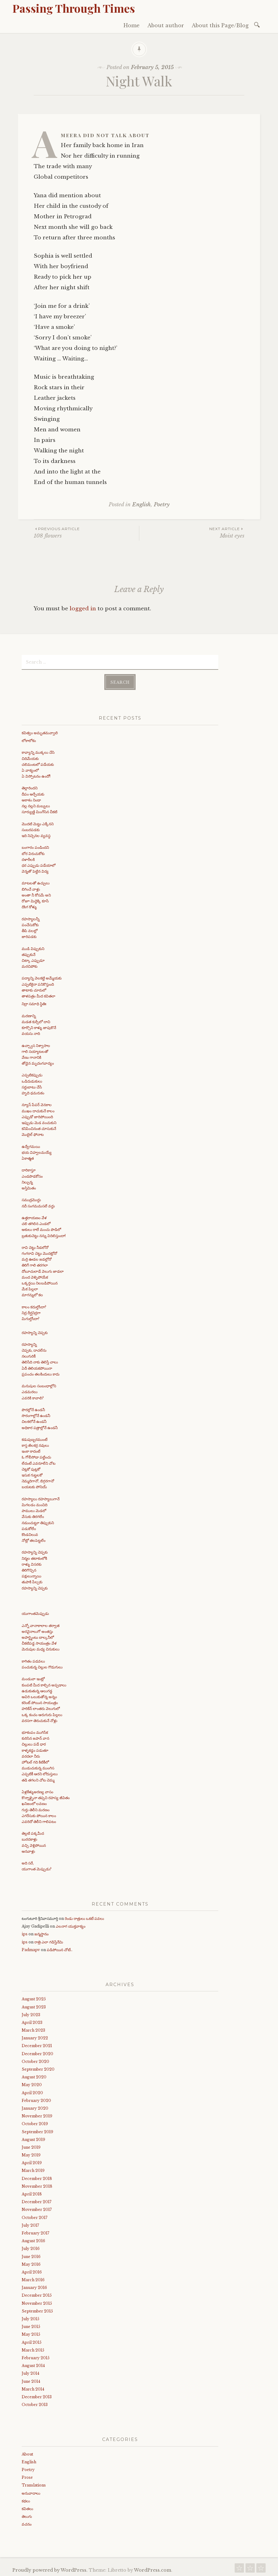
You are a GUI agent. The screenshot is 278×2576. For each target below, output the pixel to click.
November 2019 (37, 2115)
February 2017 (35, 2232)
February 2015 (36, 2357)
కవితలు (27, 2508)
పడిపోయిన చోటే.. (59, 1948)
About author (165, 25)
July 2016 (31, 2248)
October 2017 (34, 2216)
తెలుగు (27, 2515)
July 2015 (30, 2318)
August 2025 (34, 1998)
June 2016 (31, 2255)
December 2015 (37, 2294)
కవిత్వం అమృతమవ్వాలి (40, 732)
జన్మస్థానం (41, 1933)
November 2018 (37, 2185)
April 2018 (32, 2193)
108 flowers (86, 532)
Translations (34, 2484)
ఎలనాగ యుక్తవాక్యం (70, 1925)
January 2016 (34, 2287)
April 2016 (32, 2271)
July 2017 (30, 2224)
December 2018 (37, 2177)
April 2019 (32, 2162)
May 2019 (31, 2154)
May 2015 (31, 2333)
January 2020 (35, 2107)
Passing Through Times (73, 8)
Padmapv (31, 1948)
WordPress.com (152, 2569)
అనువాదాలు (31, 2492)
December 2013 (37, 2396)
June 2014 (31, 2380)
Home (132, 25)
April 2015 (31, 2341)
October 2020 (35, 2061)
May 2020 (32, 2084)
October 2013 (35, 2404)
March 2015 (33, 2349)
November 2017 (37, 2209)
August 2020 (34, 2076)
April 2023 (32, 2022)
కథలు (26, 2500)
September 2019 (37, 2131)
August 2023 (34, 2006)
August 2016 (33, 2240)
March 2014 (33, 2388)
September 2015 (37, 2310)
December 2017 (36, 2201)
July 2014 (30, 2372)
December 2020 (37, 2053)
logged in (83, 608)
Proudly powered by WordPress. (50, 2569)
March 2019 (33, 2170)
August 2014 (33, 2365)
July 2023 (31, 2014)
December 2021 (37, 2045)
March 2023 (33, 2029)
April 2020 (32, 2092)
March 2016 (33, 2279)
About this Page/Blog (220, 25)
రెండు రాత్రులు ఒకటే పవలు (84, 1918)
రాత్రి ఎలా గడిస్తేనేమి (48, 1941)
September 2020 (38, 2068)
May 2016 (31, 2263)
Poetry (162, 504)
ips (25, 1933)
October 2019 (35, 2123)
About (27, 2453)
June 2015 (31, 2326)
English (141, 504)
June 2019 (31, 2146)
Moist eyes (191, 532)
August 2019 (33, 2138)
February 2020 (36, 2099)
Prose (27, 2476)
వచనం (27, 2523)
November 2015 (37, 2302)
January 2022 (35, 2037)
